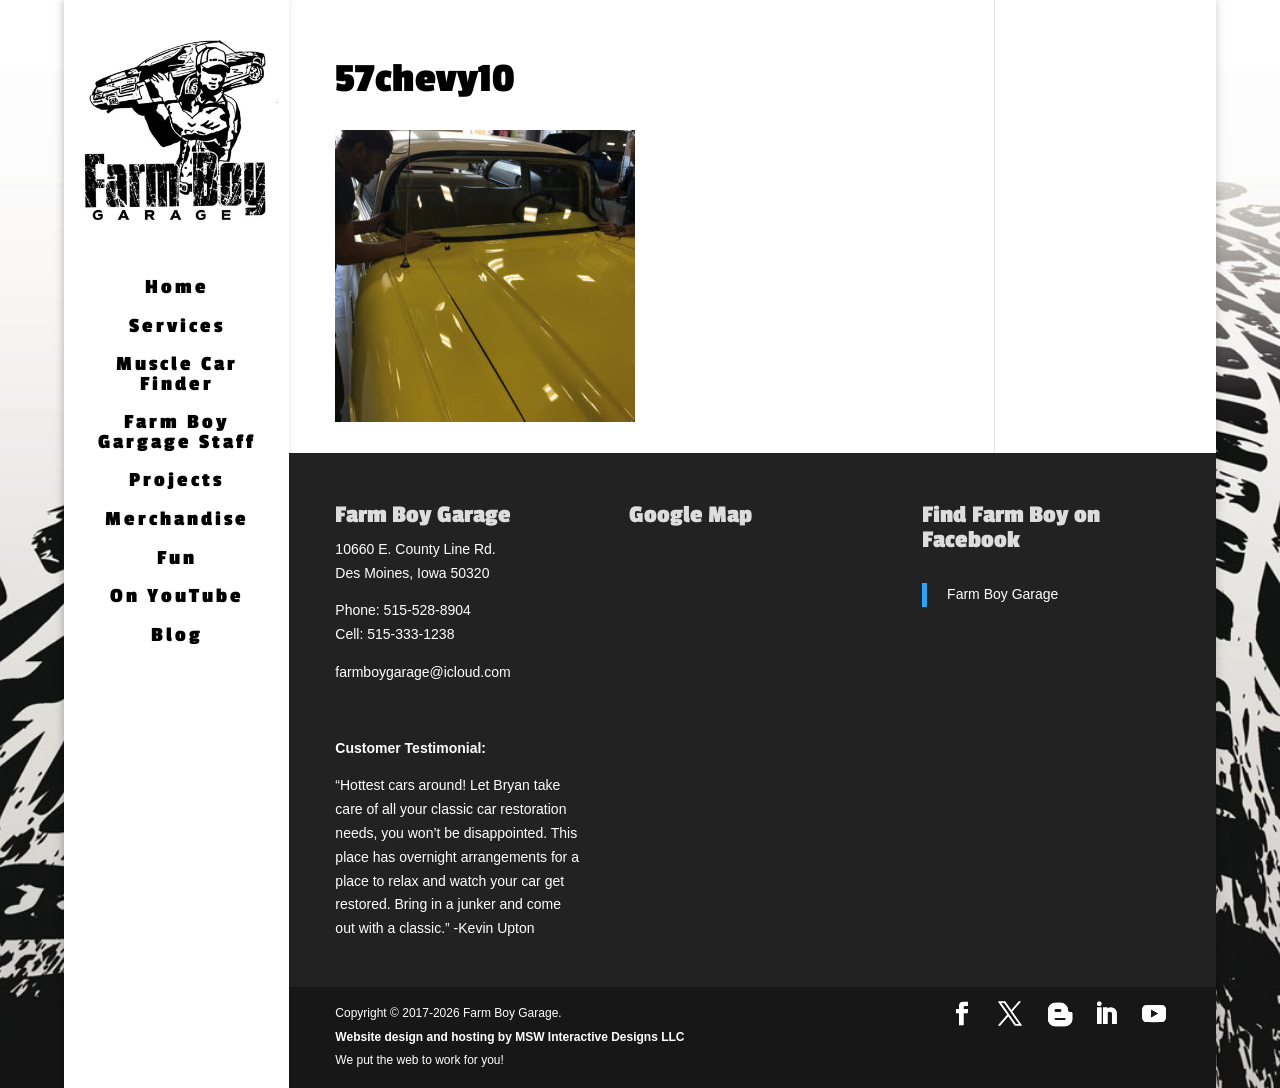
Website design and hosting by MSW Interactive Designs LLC (509, 1037)
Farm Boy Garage (1002, 594)
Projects (176, 481)
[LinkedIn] (1106, 1015)
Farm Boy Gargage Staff (177, 433)
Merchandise (177, 520)
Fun (177, 559)
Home (177, 288)
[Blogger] (1060, 1015)
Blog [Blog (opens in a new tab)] (177, 636)
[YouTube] (1154, 1015)
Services (177, 327)
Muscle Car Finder (177, 375)
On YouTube (177, 597)
